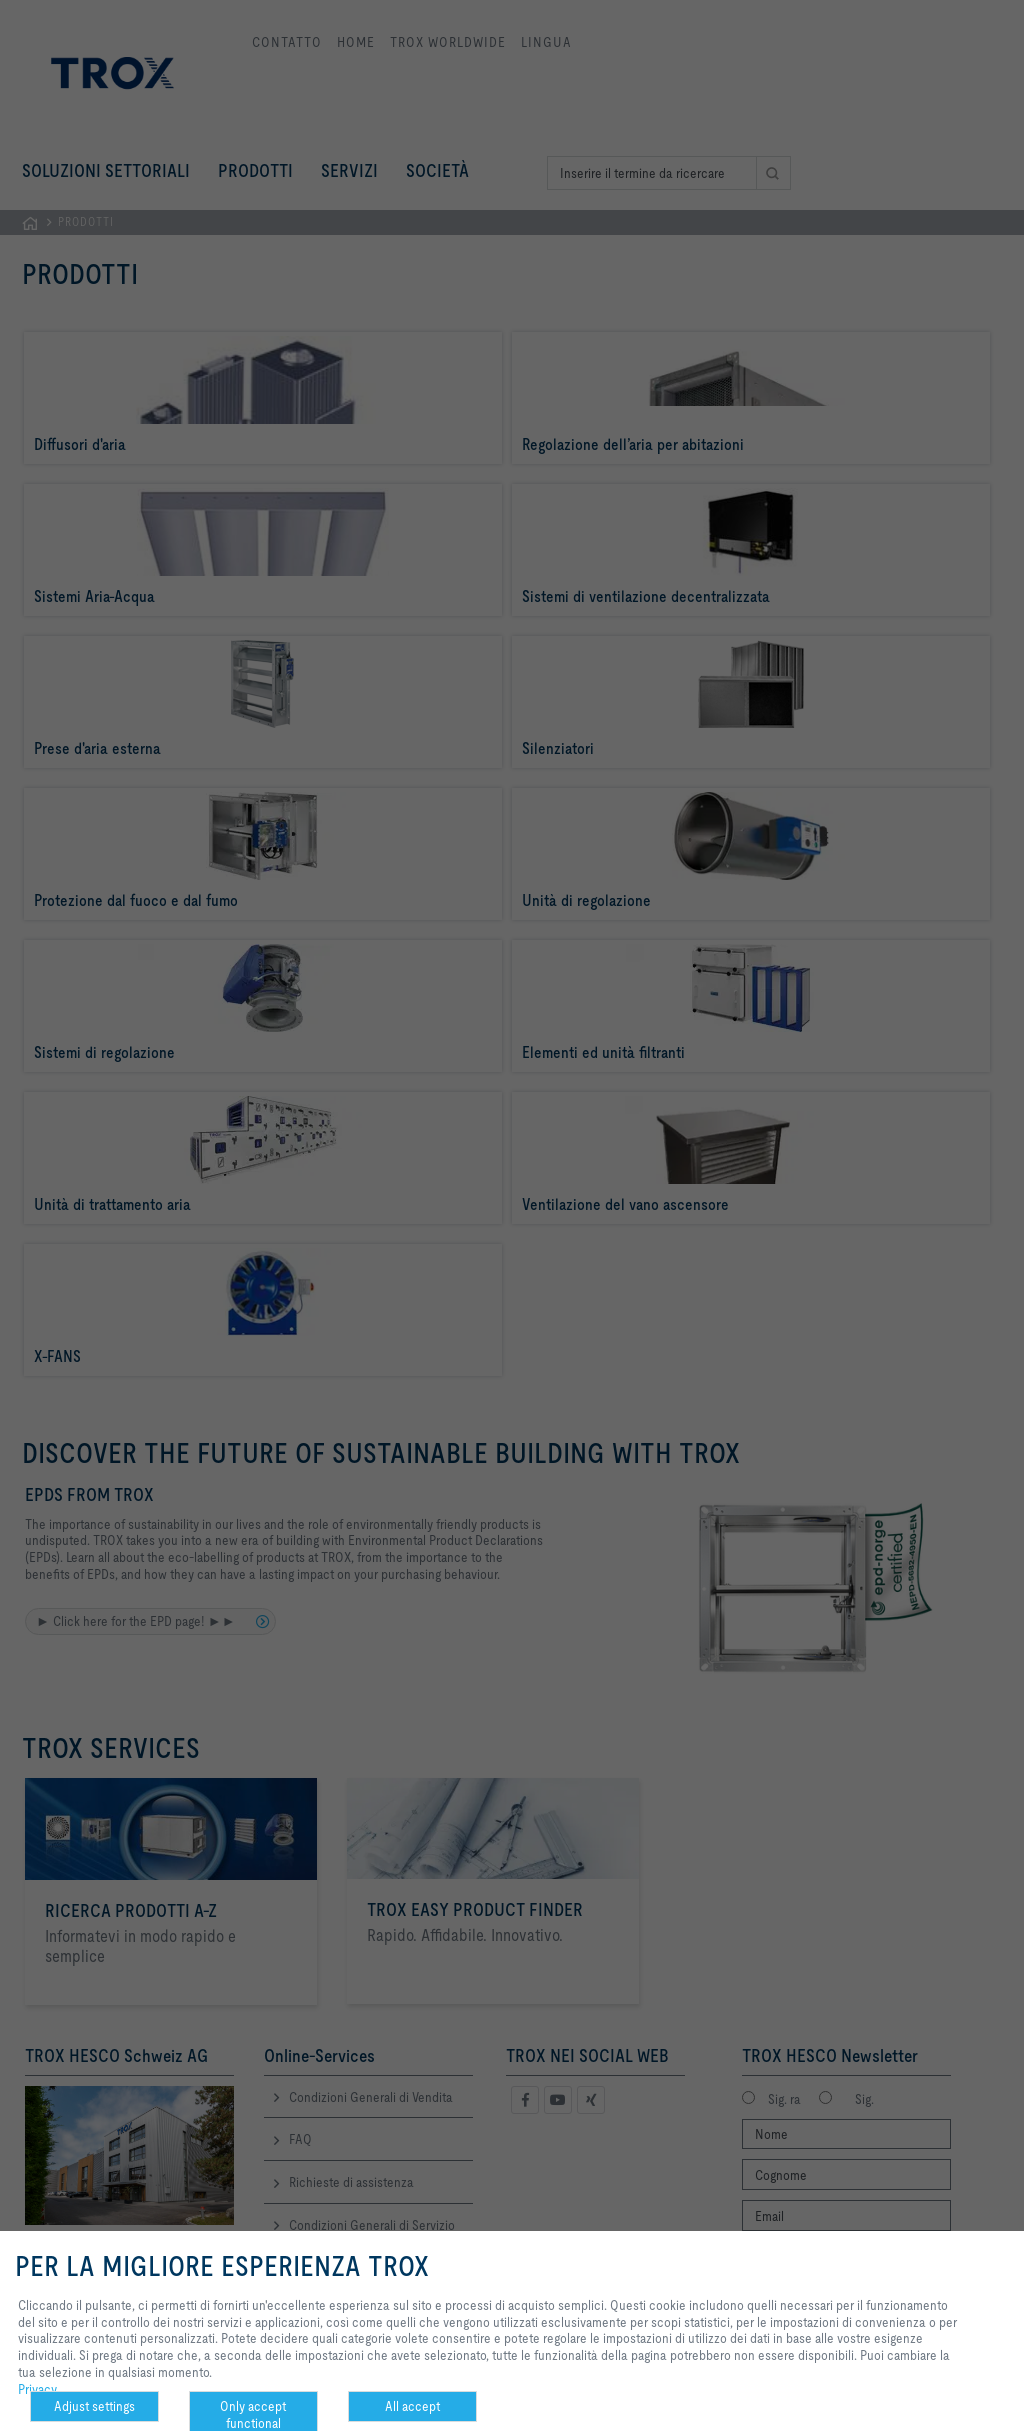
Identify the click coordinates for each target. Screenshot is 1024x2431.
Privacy (37, 2389)
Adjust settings (94, 2406)
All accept (412, 2406)
